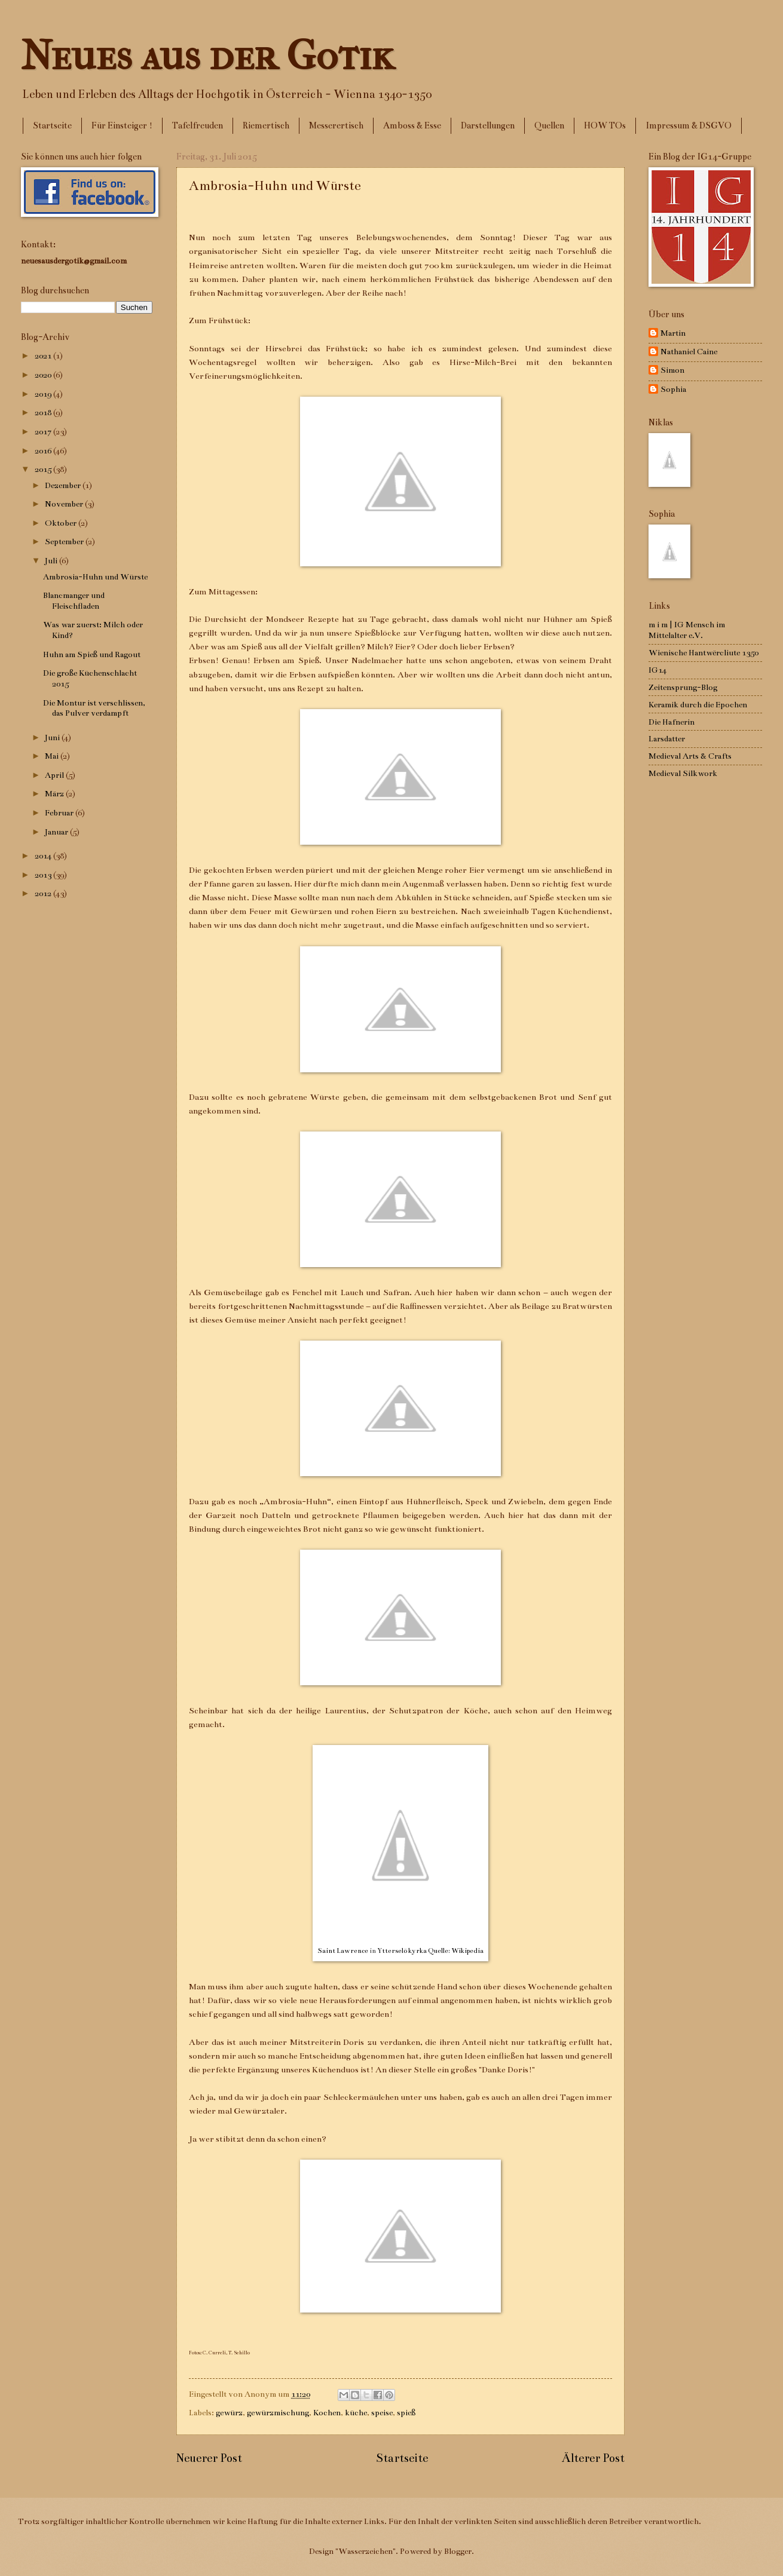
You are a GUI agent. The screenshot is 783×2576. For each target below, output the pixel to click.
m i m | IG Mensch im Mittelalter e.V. (687, 630)
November (65, 504)
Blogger (458, 2551)
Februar (60, 813)
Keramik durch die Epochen (698, 705)
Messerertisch (336, 125)
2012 (44, 893)
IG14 (657, 670)
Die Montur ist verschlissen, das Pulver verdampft (94, 708)
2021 (44, 356)
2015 (44, 469)
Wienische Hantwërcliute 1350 (703, 653)
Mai (52, 756)
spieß (406, 2413)
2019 (44, 394)
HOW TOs (605, 125)
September (65, 541)
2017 (44, 432)
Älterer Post (593, 2458)
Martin (673, 333)
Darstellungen (488, 125)
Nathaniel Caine (688, 351)
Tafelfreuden (197, 125)
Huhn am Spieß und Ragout (91, 654)
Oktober (61, 523)
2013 (44, 875)
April (55, 775)
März (55, 794)
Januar (57, 832)
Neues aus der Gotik (207, 55)
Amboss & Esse (412, 125)
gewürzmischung (278, 2413)
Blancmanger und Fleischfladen (74, 600)
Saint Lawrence (342, 1950)
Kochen (327, 2413)
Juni (53, 737)
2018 (44, 412)
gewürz (229, 2413)
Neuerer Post (209, 2458)
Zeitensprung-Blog (683, 687)
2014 (44, 856)
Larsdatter (667, 739)
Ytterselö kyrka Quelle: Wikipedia (430, 1950)
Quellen (549, 125)
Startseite (52, 125)
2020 (44, 375)
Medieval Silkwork (683, 773)
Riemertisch (266, 125)
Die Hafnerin (672, 722)
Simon (672, 370)
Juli (52, 561)
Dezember (63, 485)
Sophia (673, 389)
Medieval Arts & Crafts (690, 756)
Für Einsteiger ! (121, 125)
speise (382, 2413)
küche (356, 2413)
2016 (44, 451)
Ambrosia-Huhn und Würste (95, 577)
